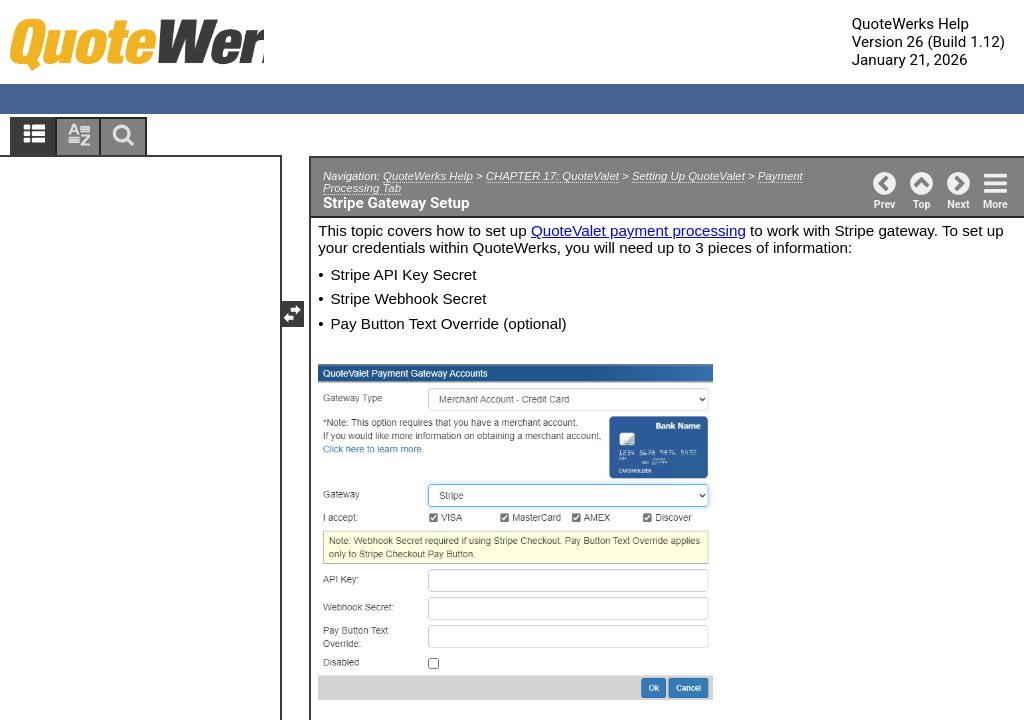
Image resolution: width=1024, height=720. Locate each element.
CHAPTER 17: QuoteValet (552, 176)
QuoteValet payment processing (638, 230)
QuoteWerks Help (428, 176)
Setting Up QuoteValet (688, 176)
